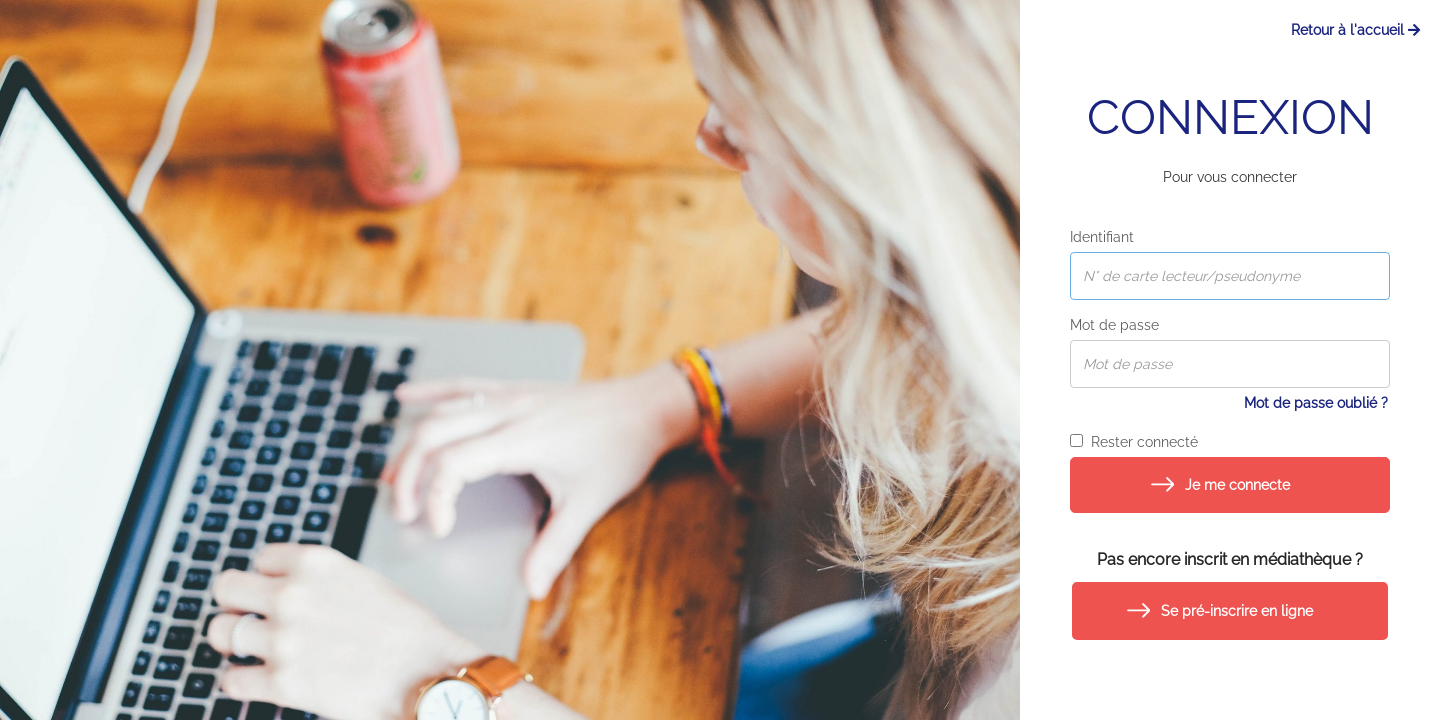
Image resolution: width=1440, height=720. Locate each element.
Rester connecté (1134, 442)
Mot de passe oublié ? (1316, 403)
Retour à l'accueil (1355, 30)
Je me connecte (1237, 485)
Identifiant (1102, 237)
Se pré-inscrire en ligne (1237, 611)
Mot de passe (1114, 325)
